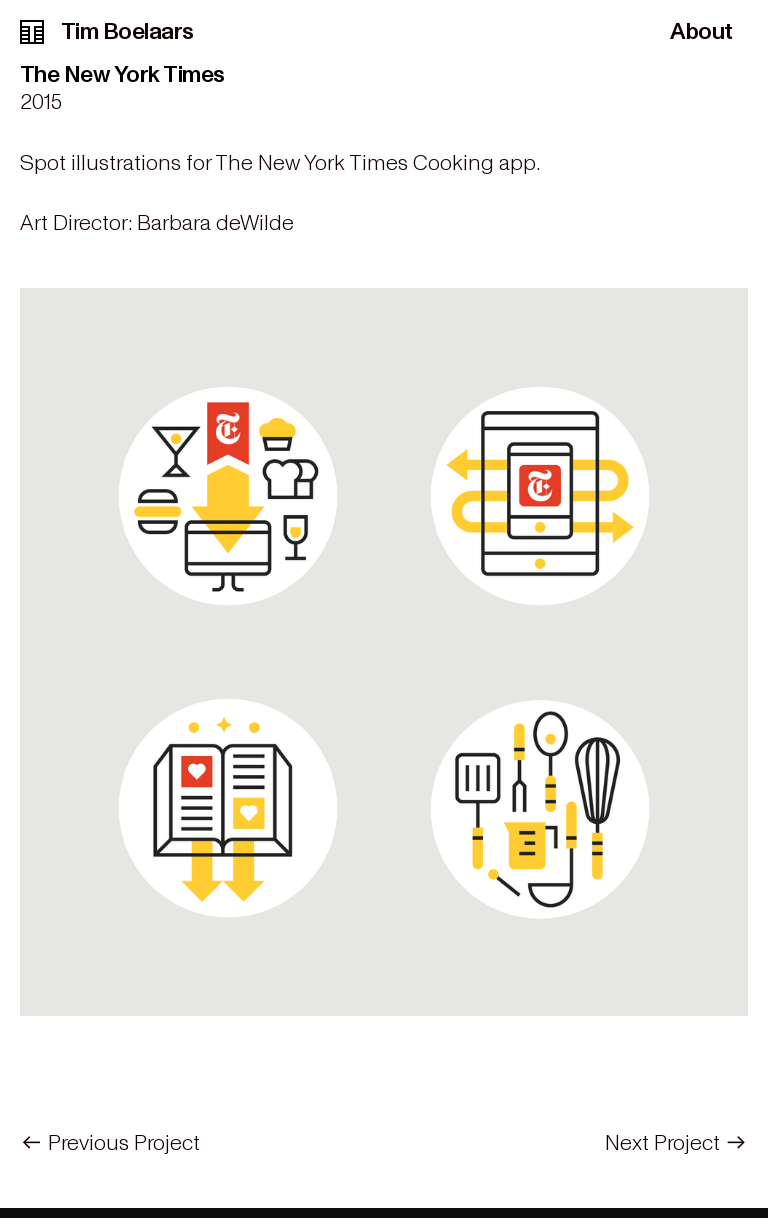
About (701, 32)
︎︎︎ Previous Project (110, 1143)
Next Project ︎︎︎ (676, 1143)
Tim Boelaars (107, 32)
